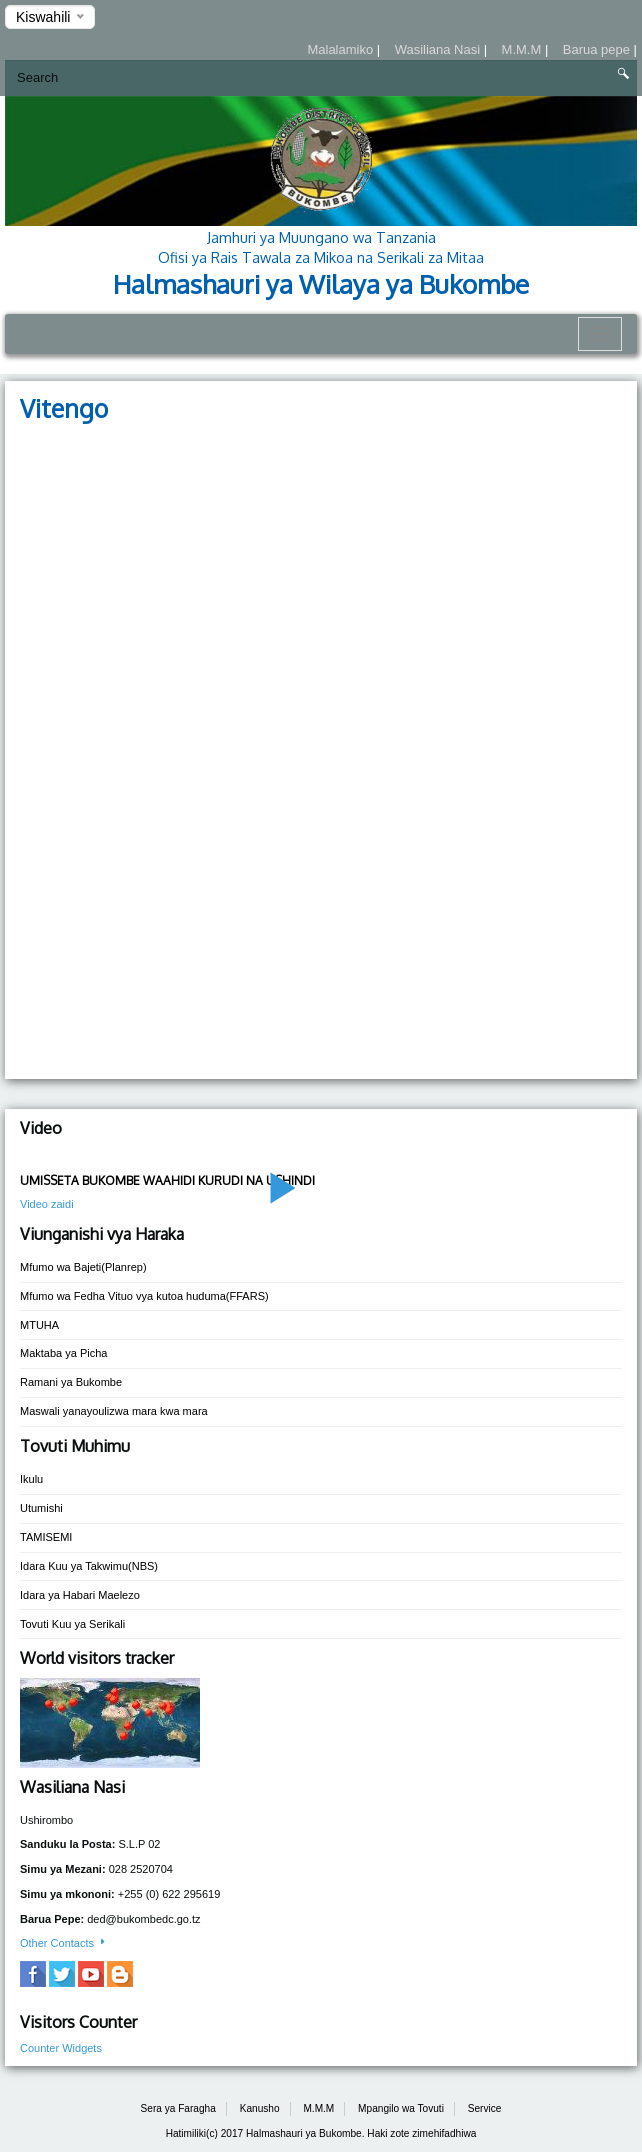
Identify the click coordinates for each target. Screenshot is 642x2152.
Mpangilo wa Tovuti (401, 2108)
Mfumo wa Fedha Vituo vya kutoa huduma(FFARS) (144, 1296)
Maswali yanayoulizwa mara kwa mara (114, 1411)
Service (485, 2108)
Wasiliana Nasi (439, 49)
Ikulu (31, 1479)
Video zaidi (47, 1204)
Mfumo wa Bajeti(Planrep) (83, 1267)
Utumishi (41, 1508)
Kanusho (260, 2108)
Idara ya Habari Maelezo (80, 1595)
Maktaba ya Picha (63, 1353)
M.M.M (523, 49)
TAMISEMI (46, 1537)
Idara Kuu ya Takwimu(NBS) (89, 1566)
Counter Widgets (61, 2048)
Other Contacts (64, 1943)
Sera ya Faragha (178, 2108)
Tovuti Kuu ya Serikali (72, 1624)
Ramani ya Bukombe (71, 1382)
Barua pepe (598, 49)
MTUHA (39, 1325)
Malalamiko (341, 49)
